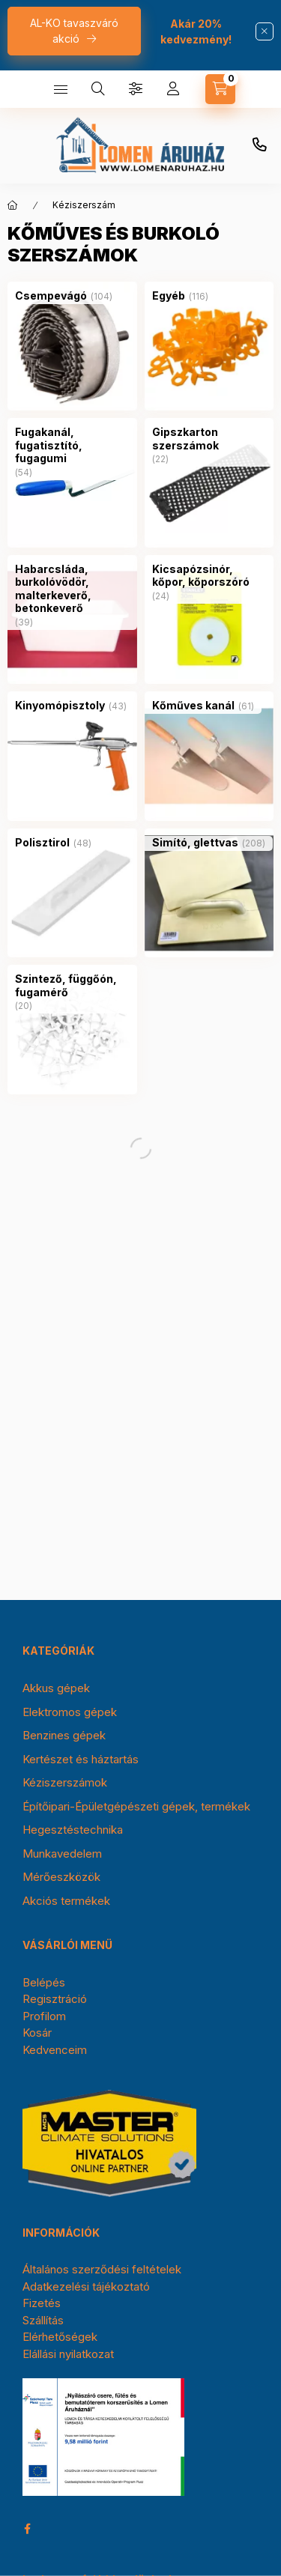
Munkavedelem (62, 1853)
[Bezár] (265, 31)
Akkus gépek (56, 1688)
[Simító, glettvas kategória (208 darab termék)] (195, 842)
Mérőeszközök (61, 1877)
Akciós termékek (66, 1901)
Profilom (44, 2016)
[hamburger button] (61, 89)
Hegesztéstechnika (72, 1829)
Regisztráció (54, 1999)
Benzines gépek (64, 1735)
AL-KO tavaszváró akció (74, 30)
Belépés (43, 1982)
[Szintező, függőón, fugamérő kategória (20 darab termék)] (72, 985)
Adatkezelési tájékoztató (86, 2286)
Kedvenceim (54, 2050)
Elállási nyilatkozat (68, 2354)
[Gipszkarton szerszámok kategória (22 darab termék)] (209, 438)
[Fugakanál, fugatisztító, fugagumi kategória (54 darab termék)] (72, 445)
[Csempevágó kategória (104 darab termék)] (51, 296)
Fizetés (41, 2303)
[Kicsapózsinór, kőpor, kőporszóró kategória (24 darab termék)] (209, 576)
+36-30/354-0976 (259, 145)
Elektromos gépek (69, 1712)
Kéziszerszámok (64, 1782)
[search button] (98, 89)
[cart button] (220, 89)
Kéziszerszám (83, 204)
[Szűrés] (136, 89)
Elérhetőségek (59, 2337)
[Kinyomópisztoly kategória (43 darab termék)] (60, 705)
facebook (27, 2529)
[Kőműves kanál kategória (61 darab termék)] (193, 705)
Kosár (37, 2032)
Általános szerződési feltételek (101, 2269)
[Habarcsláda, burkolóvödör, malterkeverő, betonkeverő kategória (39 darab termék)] (72, 589)
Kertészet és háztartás (80, 1759)
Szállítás (43, 2320)
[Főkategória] (12, 205)
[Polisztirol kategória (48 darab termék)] (42, 842)
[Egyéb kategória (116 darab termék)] (168, 296)
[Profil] (173, 89)
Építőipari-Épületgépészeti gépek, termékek (136, 1806)
